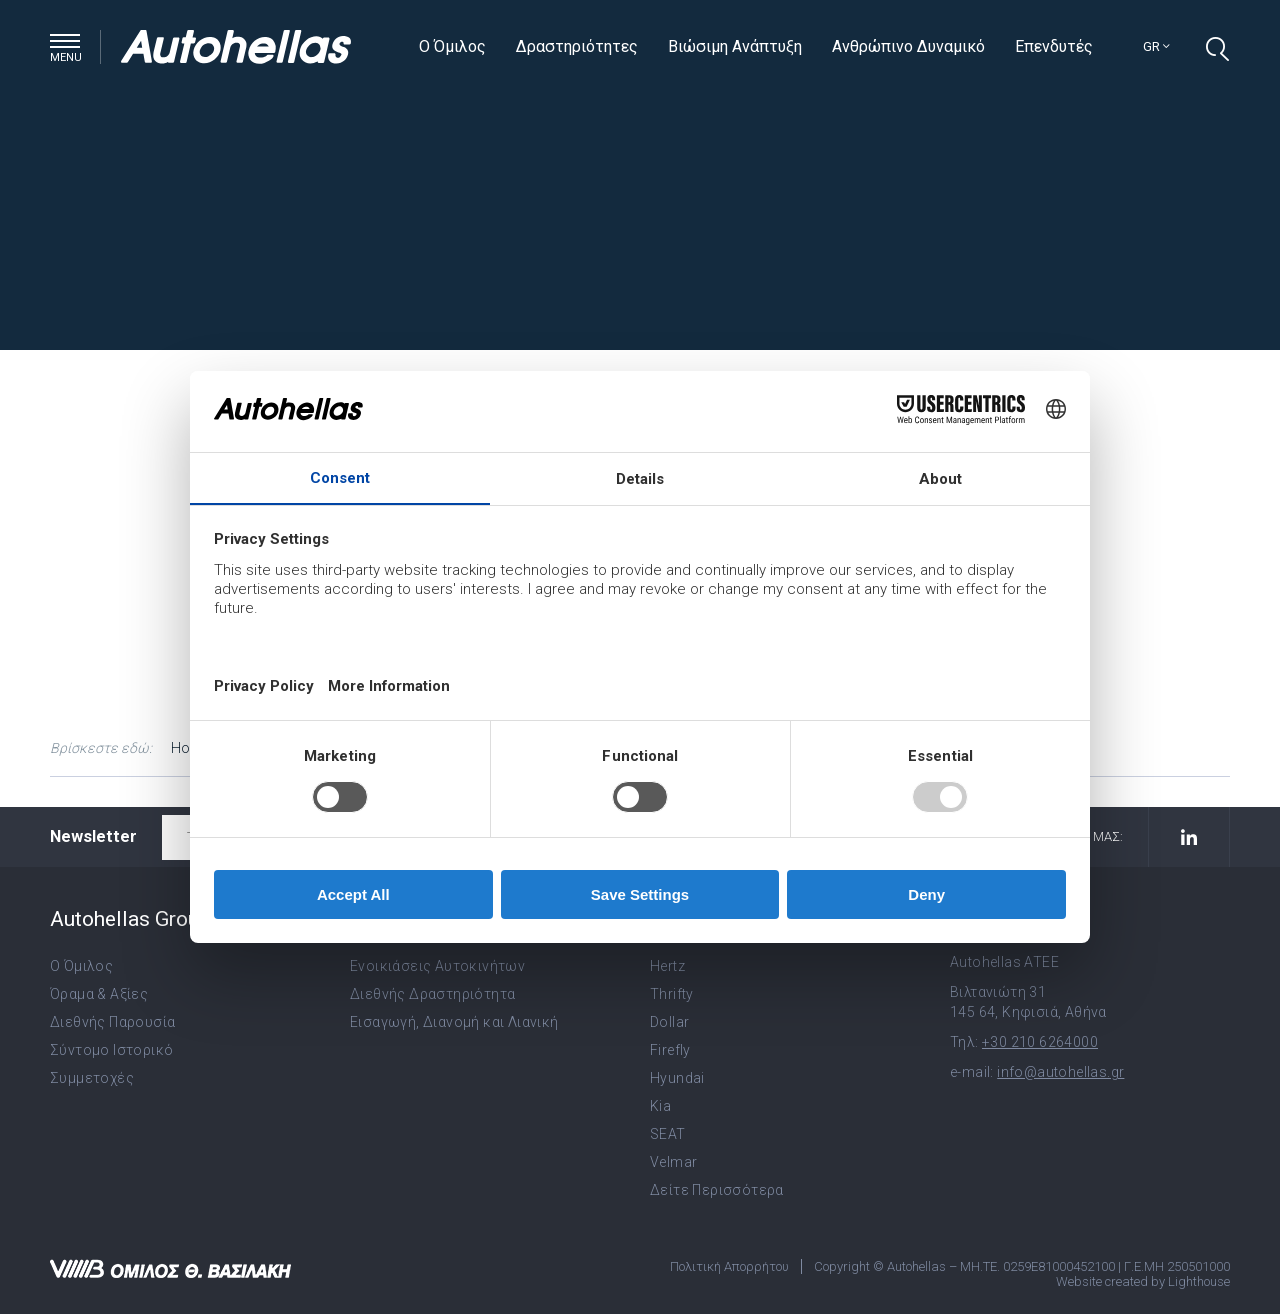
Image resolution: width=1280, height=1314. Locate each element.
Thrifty (672, 994)
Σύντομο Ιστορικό (111, 1050)
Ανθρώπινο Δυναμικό (908, 46)
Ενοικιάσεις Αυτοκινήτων (437, 966)
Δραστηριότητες (577, 46)
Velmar (673, 1162)
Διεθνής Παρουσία (112, 1022)
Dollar (669, 1022)
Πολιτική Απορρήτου (729, 1266)
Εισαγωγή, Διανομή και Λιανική (454, 1022)
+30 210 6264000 (1040, 1042)
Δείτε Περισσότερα (717, 1190)
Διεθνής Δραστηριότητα (432, 994)
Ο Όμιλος (452, 46)
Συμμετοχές (92, 1078)
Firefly (670, 1050)
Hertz (667, 966)
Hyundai (677, 1078)
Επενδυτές (1054, 46)
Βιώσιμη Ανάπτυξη (735, 46)
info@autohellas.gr (1060, 1072)
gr (1156, 46)
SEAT (668, 1134)
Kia (660, 1106)
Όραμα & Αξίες (99, 994)
